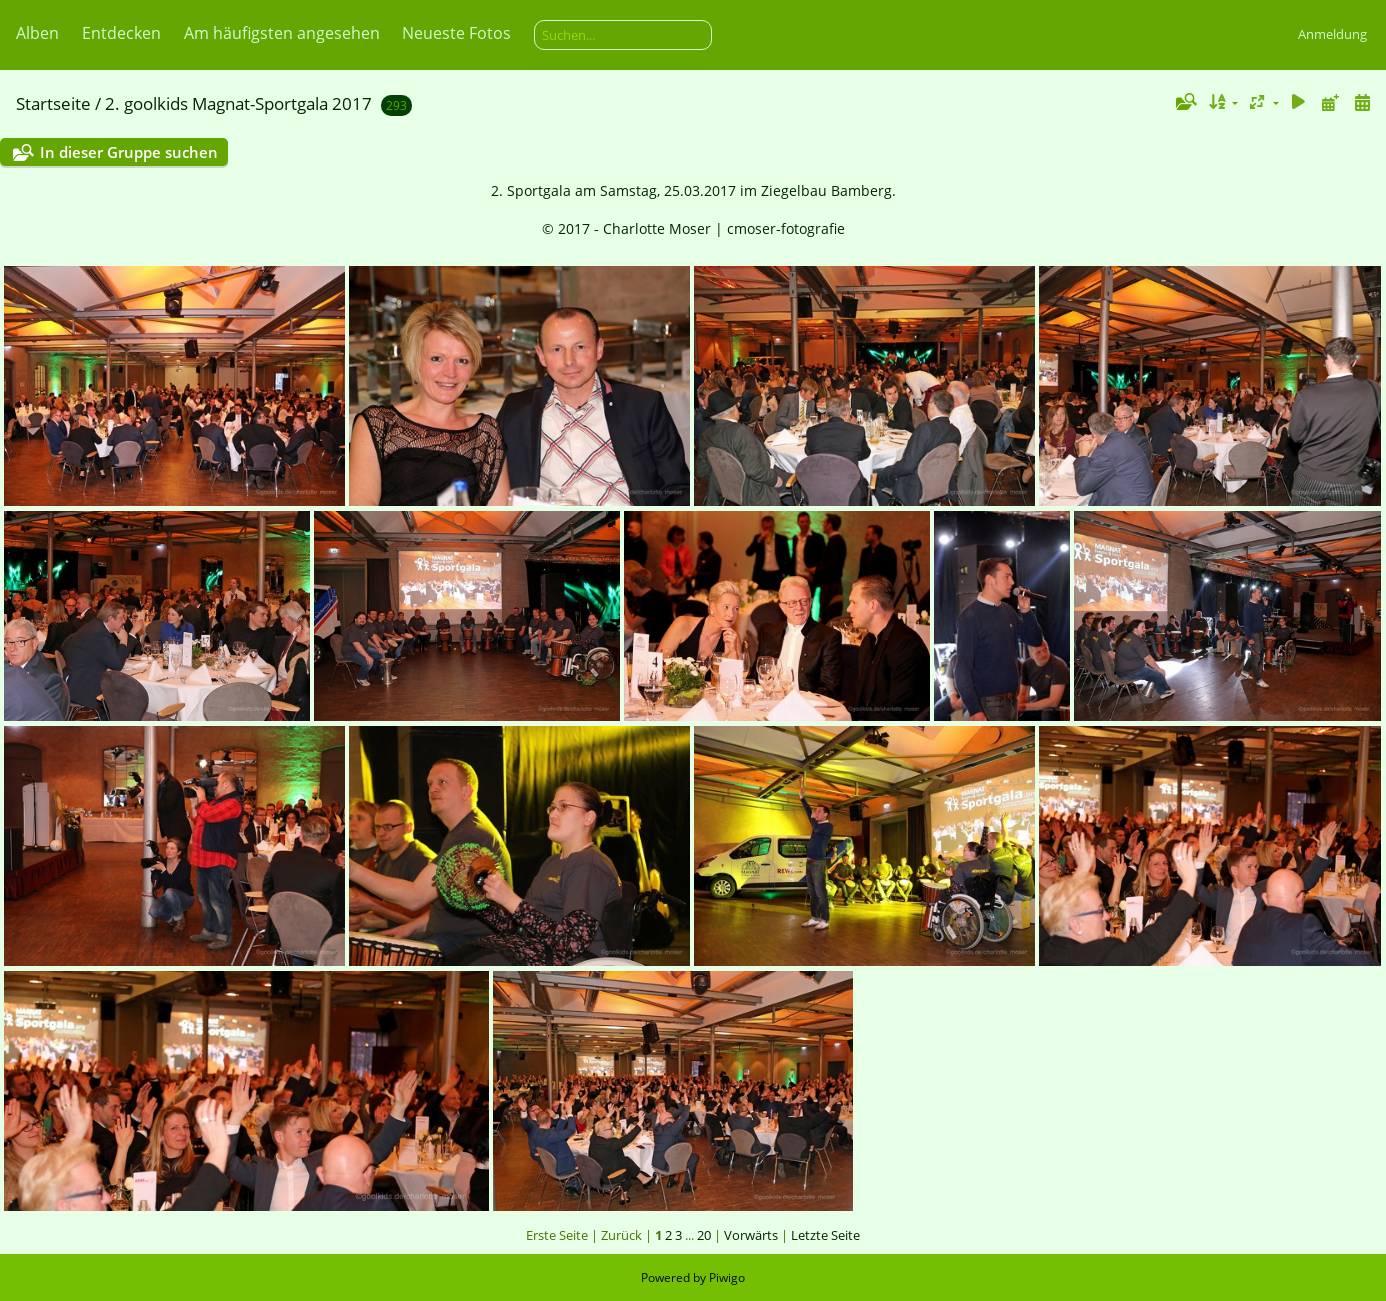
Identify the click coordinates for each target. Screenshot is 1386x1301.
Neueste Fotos (456, 33)
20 (704, 1235)
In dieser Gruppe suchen (129, 152)
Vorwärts (751, 1235)
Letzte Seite (825, 1235)
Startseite (53, 103)
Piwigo (727, 1277)
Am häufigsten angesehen (282, 33)
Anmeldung (1332, 34)
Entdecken (121, 33)
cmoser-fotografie (786, 228)
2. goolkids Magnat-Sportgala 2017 (238, 103)
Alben (37, 33)
